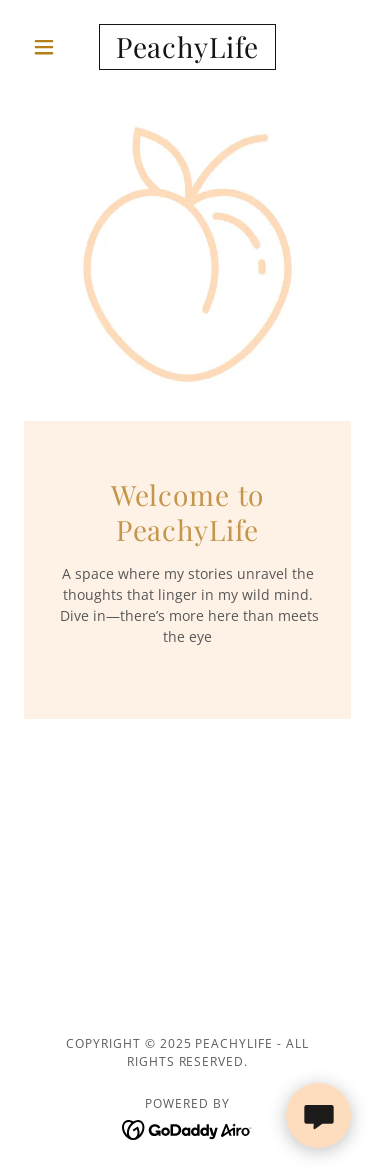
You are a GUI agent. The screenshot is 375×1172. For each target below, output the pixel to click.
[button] (48, 47)
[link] (187, 47)
